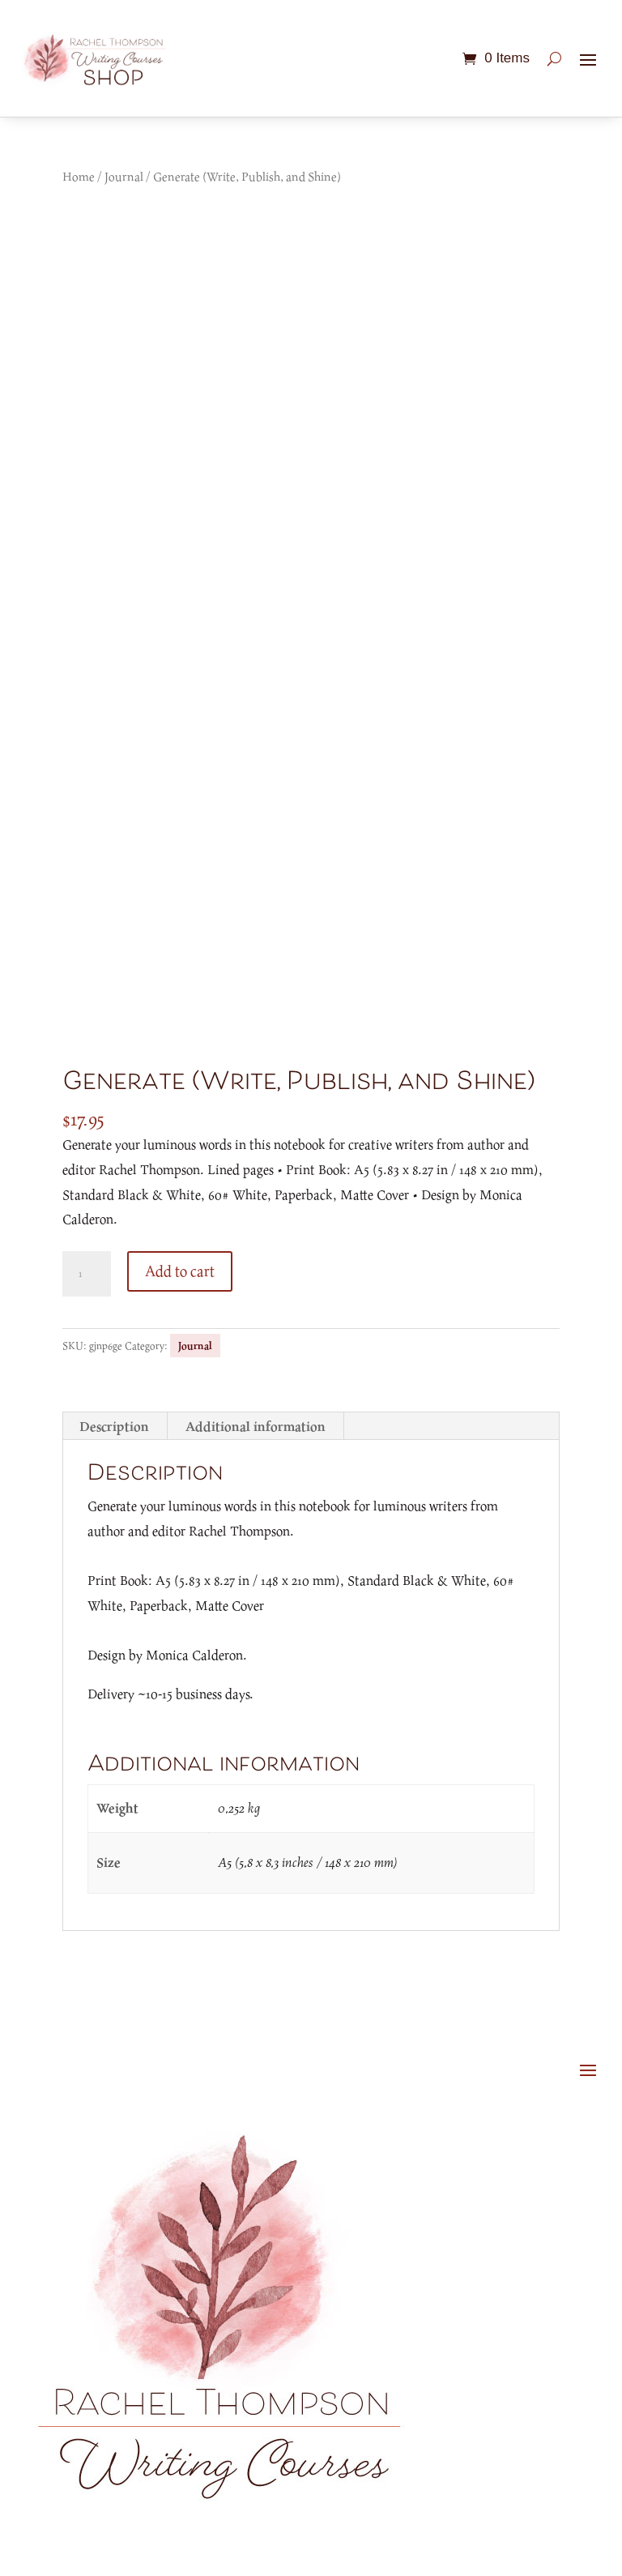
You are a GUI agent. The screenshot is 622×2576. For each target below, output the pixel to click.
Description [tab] (114, 1426)
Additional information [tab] (255, 1426)
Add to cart (180, 1271)
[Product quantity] (86, 1274)
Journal (123, 176)
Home (78, 176)
